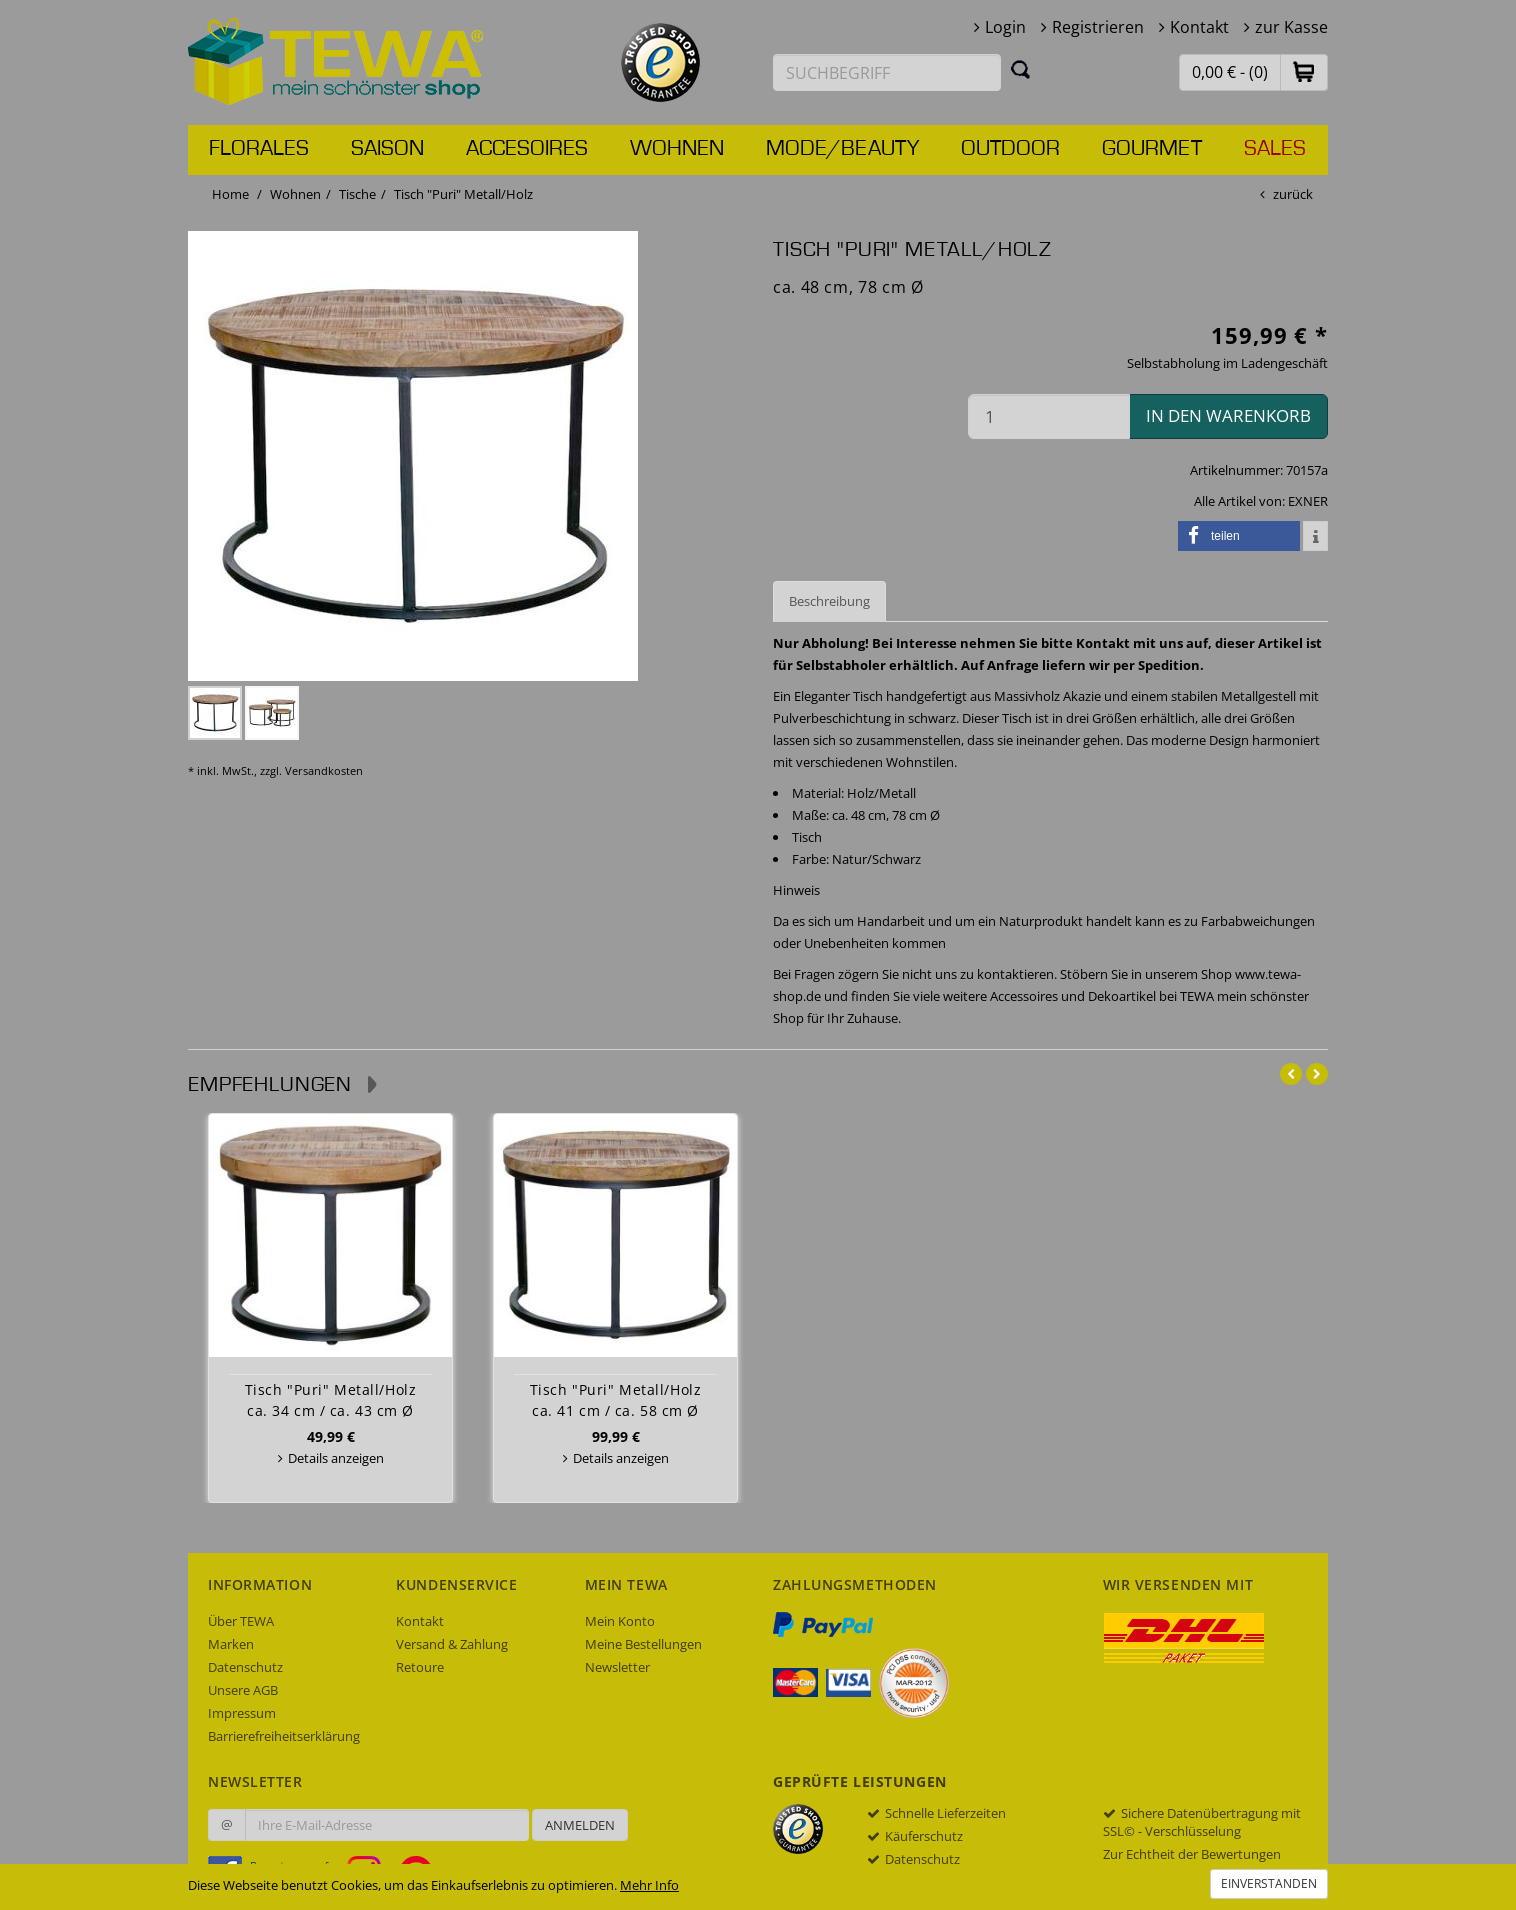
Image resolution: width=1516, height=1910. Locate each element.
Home (230, 194)
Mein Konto (620, 1621)
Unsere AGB (243, 1690)
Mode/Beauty (842, 149)
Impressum (242, 1713)
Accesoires (527, 149)
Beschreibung (829, 601)
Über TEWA (241, 1621)
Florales (259, 149)
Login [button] (1005, 27)
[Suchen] (1021, 69)
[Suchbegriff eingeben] (887, 72)
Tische (357, 194)
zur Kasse (1291, 27)
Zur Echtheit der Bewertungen (1192, 1854)
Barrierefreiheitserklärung (284, 1736)
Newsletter (617, 1667)
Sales (1275, 149)
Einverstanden (1269, 1883)
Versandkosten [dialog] (324, 770)
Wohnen (677, 149)
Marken (231, 1644)
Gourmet (1152, 149)
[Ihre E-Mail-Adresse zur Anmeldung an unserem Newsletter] (387, 1825)
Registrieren (1098, 27)
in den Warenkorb (1228, 415)
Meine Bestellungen (643, 1644)
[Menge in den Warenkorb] (1049, 416)
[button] (1304, 71)
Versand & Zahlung (452, 1644)
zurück (1293, 194)
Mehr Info (649, 1885)
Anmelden (580, 1825)
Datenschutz (245, 1667)
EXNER (1308, 501)
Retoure (420, 1667)
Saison (387, 149)
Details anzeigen (336, 1458)
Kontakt (1199, 27)
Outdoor (1010, 149)
